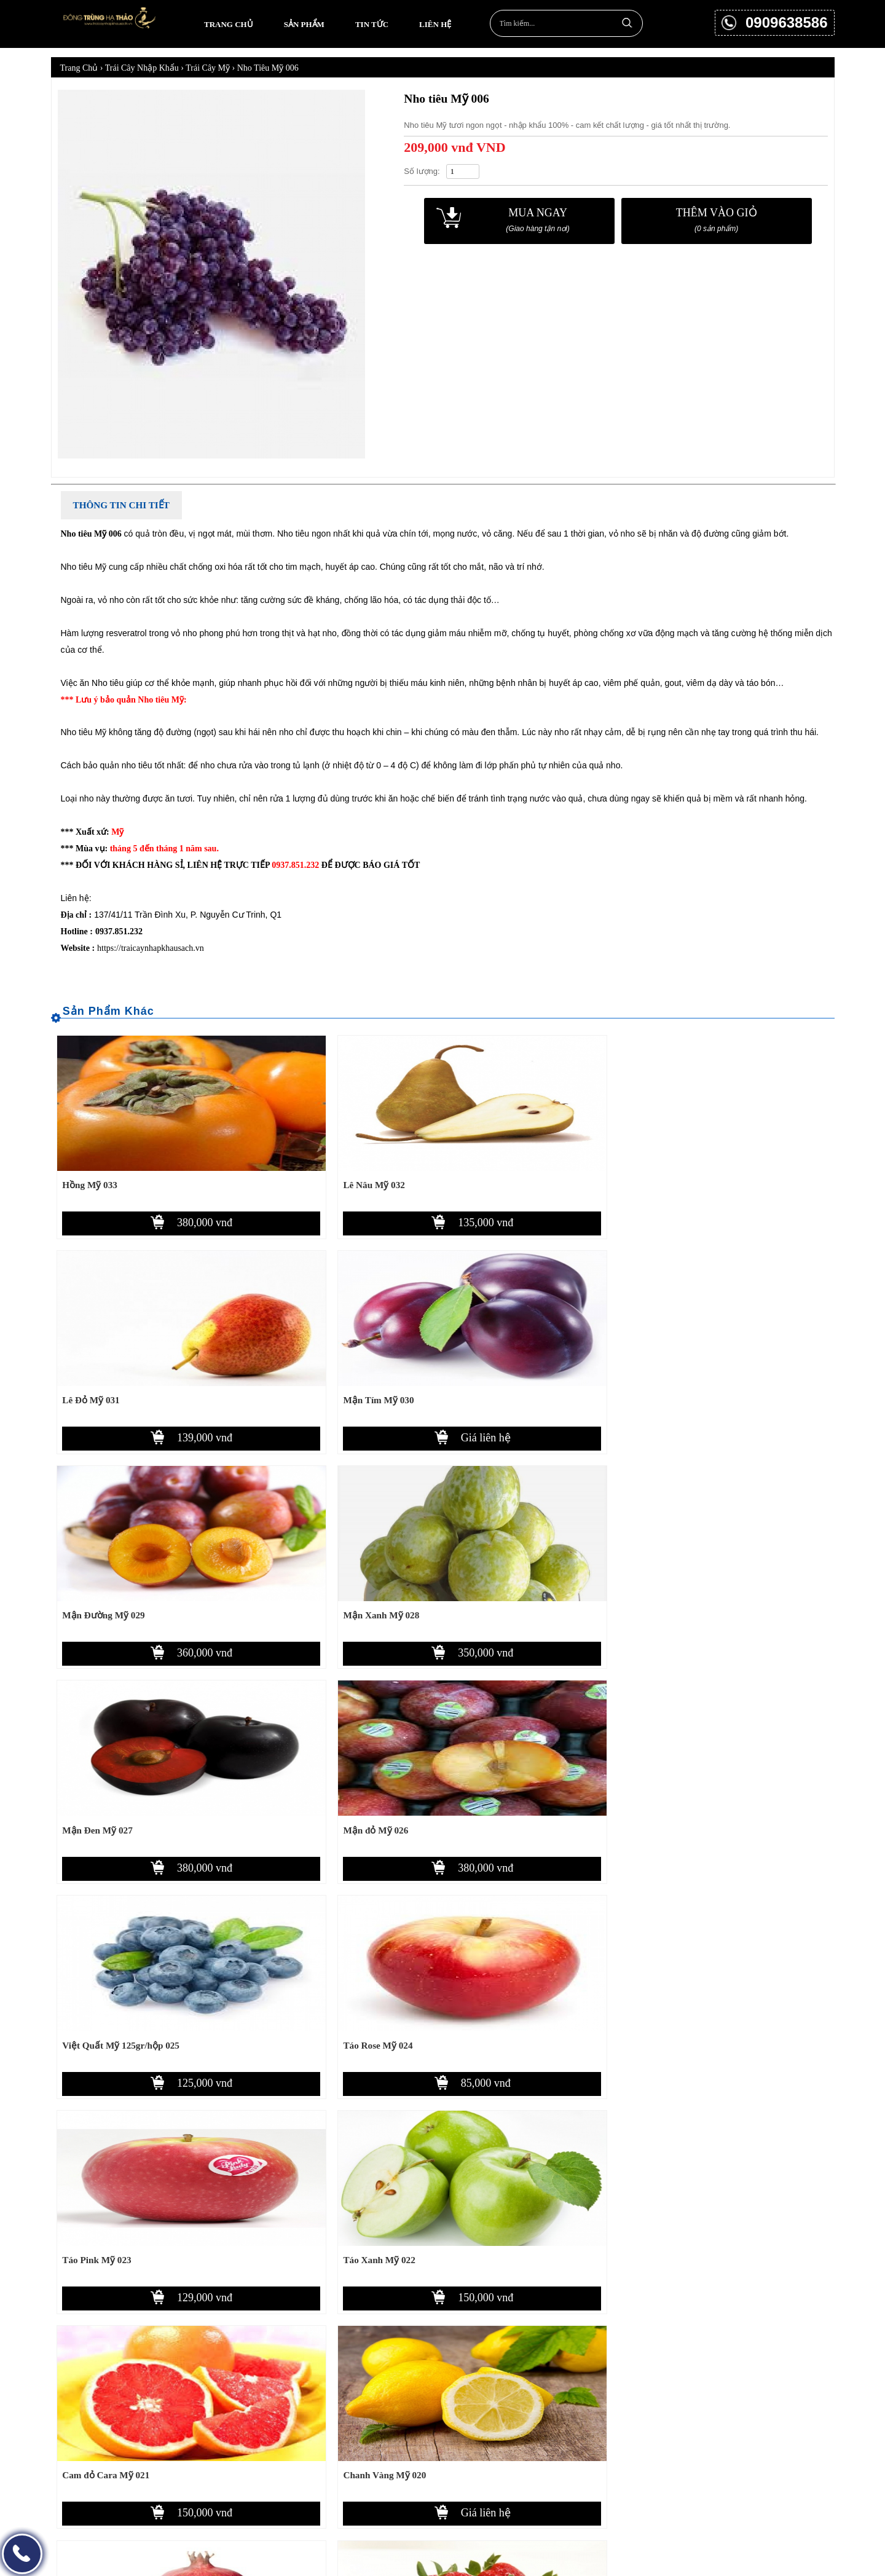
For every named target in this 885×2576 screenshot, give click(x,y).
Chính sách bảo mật (536, 2439)
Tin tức (371, 24)
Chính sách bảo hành (538, 2461)
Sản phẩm (304, 24)
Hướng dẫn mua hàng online (552, 2396)
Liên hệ (435, 24)
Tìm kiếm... (626, 22)
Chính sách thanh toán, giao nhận (560, 2418)
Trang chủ (228, 24)
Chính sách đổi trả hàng (544, 2482)
